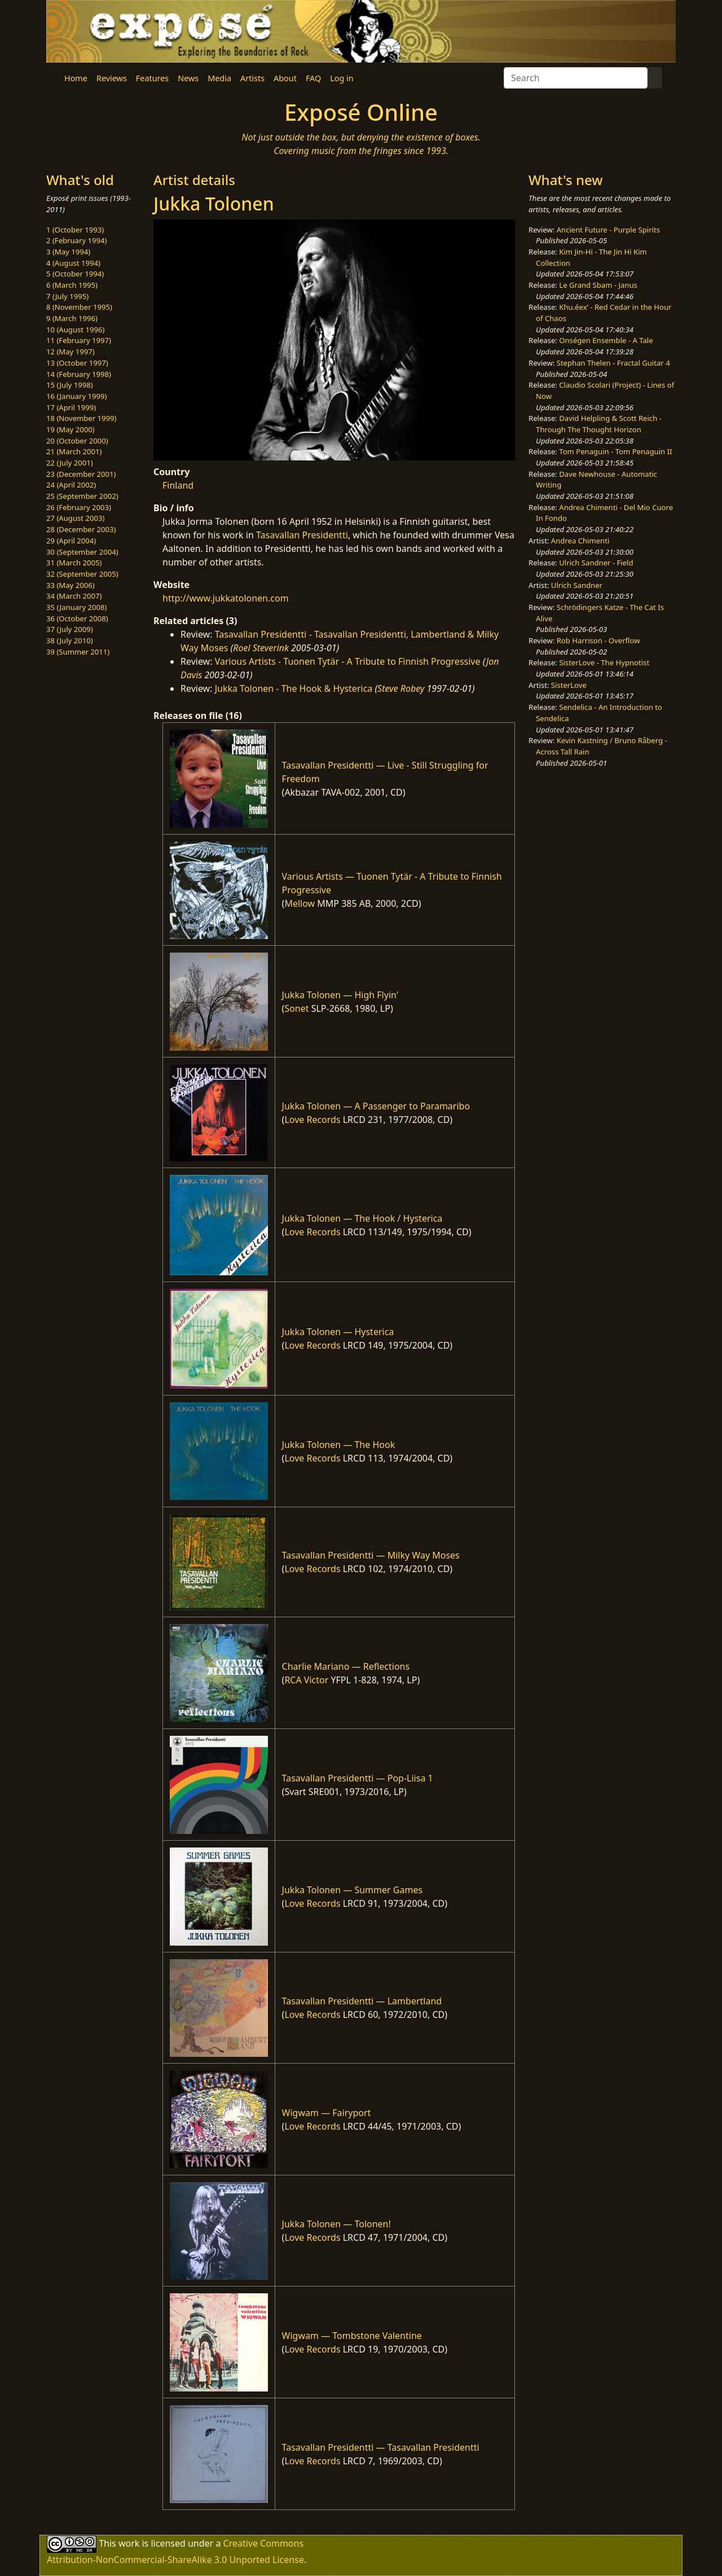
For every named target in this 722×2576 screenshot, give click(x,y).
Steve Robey (400, 688)
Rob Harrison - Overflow (598, 640)
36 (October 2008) (77, 618)
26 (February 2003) (78, 507)
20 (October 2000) (77, 441)
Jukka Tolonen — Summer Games (352, 1890)
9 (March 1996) (72, 318)
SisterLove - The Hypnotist (604, 662)
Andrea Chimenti (580, 541)
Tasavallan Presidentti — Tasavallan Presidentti (380, 2447)
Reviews (111, 78)
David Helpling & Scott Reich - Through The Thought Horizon (599, 424)
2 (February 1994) (76, 240)
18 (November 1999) (81, 418)
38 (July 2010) (69, 640)
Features (152, 78)
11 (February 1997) (78, 340)
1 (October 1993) (75, 230)
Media (219, 78)
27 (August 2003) (75, 518)
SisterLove (569, 685)
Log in (341, 78)
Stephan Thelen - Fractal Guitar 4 (613, 363)
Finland (177, 485)
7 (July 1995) (67, 296)
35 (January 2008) (76, 607)
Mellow (299, 903)
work (128, 2543)
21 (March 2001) (74, 451)
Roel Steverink (261, 648)
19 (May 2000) (70, 429)
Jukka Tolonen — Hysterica (338, 1332)
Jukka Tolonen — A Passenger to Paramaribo (376, 1106)
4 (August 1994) (73, 263)
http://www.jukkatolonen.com (225, 598)
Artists (252, 78)
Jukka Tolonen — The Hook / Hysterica (362, 1218)
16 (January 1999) (76, 396)
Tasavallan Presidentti (302, 535)
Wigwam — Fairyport (326, 2113)
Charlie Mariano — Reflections (346, 1666)
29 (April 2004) (71, 541)
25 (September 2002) (82, 496)
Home (75, 78)
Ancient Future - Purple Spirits (608, 230)
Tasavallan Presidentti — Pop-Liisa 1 (357, 1778)
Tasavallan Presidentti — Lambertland (362, 2001)
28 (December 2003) (81, 529)
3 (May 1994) (68, 252)
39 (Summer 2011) (77, 652)
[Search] (576, 78)
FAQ (313, 78)
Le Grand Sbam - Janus (598, 285)
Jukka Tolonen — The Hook (338, 1444)
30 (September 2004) (82, 552)
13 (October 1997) (77, 363)
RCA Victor (306, 1680)
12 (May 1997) (70, 351)
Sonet (296, 1008)
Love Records (312, 1119)
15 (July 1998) (69, 385)
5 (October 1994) (75, 274)
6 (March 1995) (72, 285)
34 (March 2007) (74, 596)
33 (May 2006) (70, 585)
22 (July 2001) (69, 463)
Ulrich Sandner (576, 585)
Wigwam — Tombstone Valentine (352, 2335)
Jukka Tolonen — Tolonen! (336, 2224)
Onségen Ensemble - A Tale (606, 340)
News (188, 78)
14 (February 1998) (78, 374)
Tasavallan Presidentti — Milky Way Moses (371, 1555)
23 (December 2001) (81, 474)
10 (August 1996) (75, 329)
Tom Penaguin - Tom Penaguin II (615, 451)
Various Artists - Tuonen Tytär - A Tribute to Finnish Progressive (348, 661)
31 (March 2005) (74, 563)
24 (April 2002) (71, 485)
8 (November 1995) (79, 307)
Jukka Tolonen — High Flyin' (340, 995)
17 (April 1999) (71, 407)
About (285, 78)
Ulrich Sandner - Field (596, 563)
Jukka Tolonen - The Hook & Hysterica (294, 688)
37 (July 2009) (69, 629)
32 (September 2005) (82, 574)
